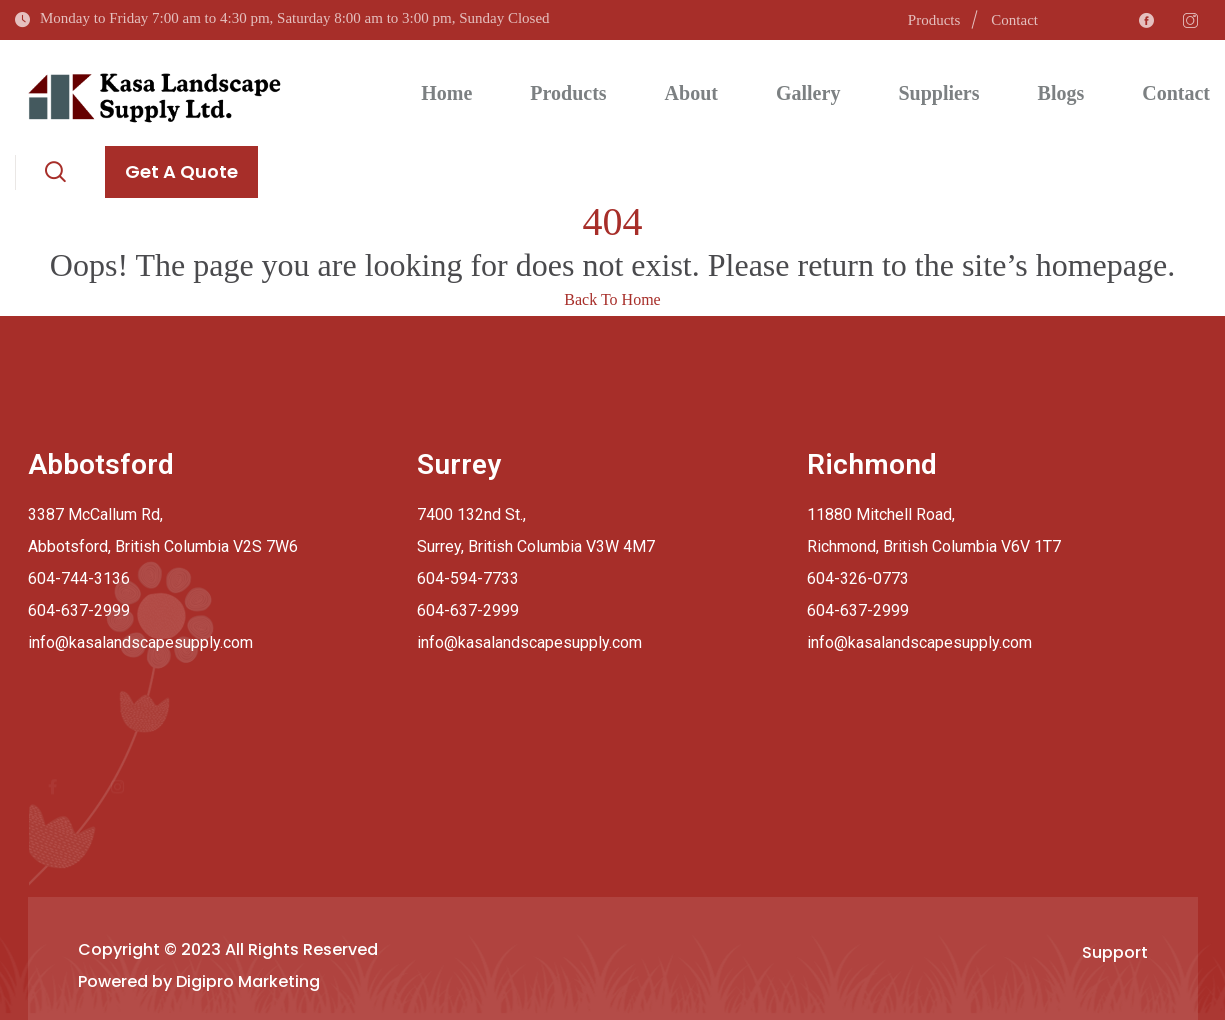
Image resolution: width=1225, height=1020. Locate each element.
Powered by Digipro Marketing (199, 981)
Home (446, 93)
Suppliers (938, 93)
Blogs (1061, 93)
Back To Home (612, 299)
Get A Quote (181, 171)
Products (934, 20)
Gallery (808, 93)
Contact (1014, 20)
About (691, 93)
